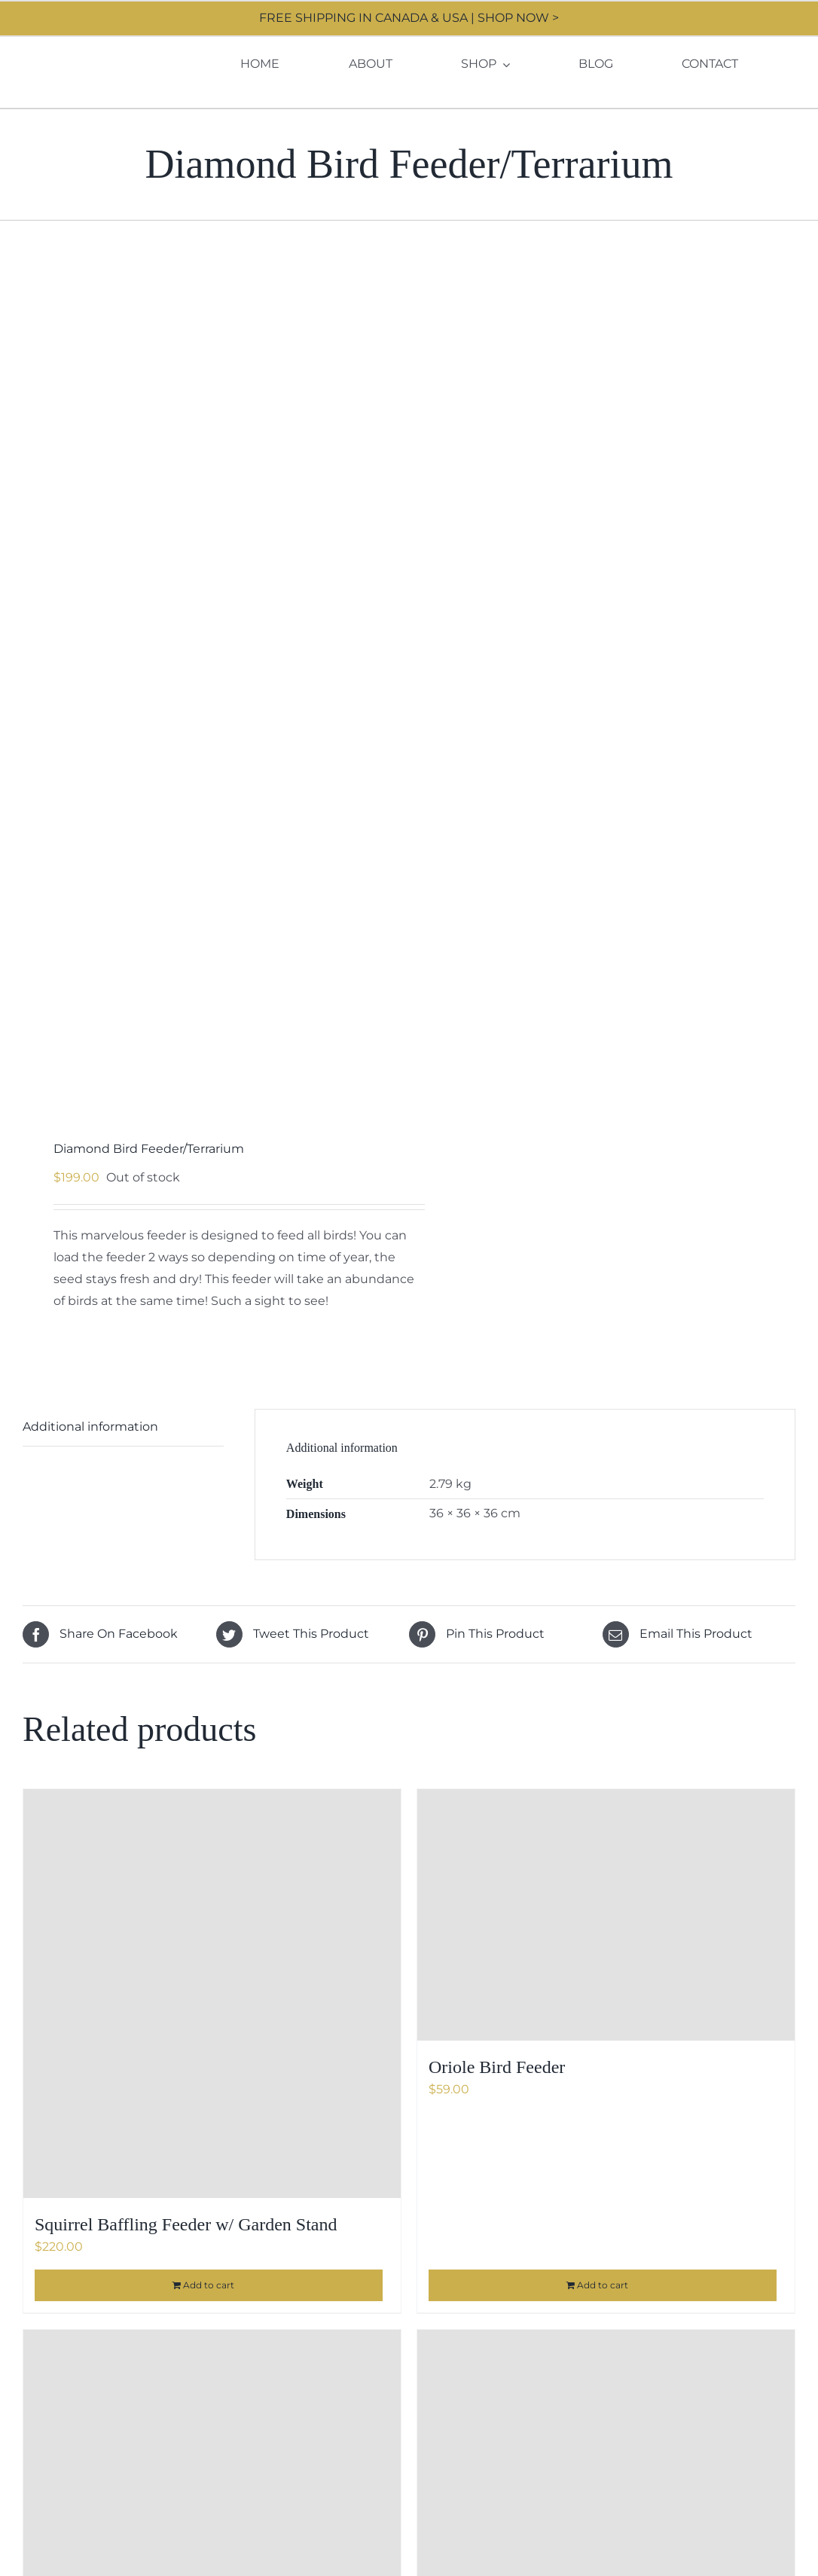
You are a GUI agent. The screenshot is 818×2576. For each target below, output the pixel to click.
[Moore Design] (87, 51)
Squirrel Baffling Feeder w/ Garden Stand (186, 2224)
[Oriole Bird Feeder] (606, 1915)
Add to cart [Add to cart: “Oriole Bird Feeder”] (602, 2285)
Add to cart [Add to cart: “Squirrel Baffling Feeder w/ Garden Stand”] (208, 2285)
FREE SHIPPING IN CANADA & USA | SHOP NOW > (409, 18)
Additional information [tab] (90, 1426)
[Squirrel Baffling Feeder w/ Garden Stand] (212, 1993)
